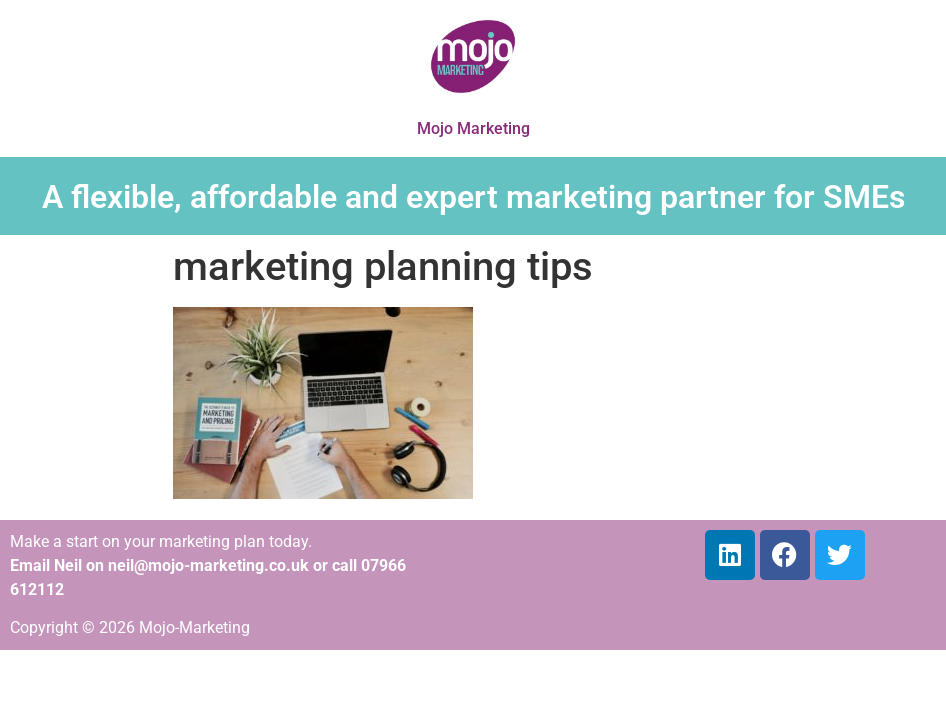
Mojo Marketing (473, 128)
